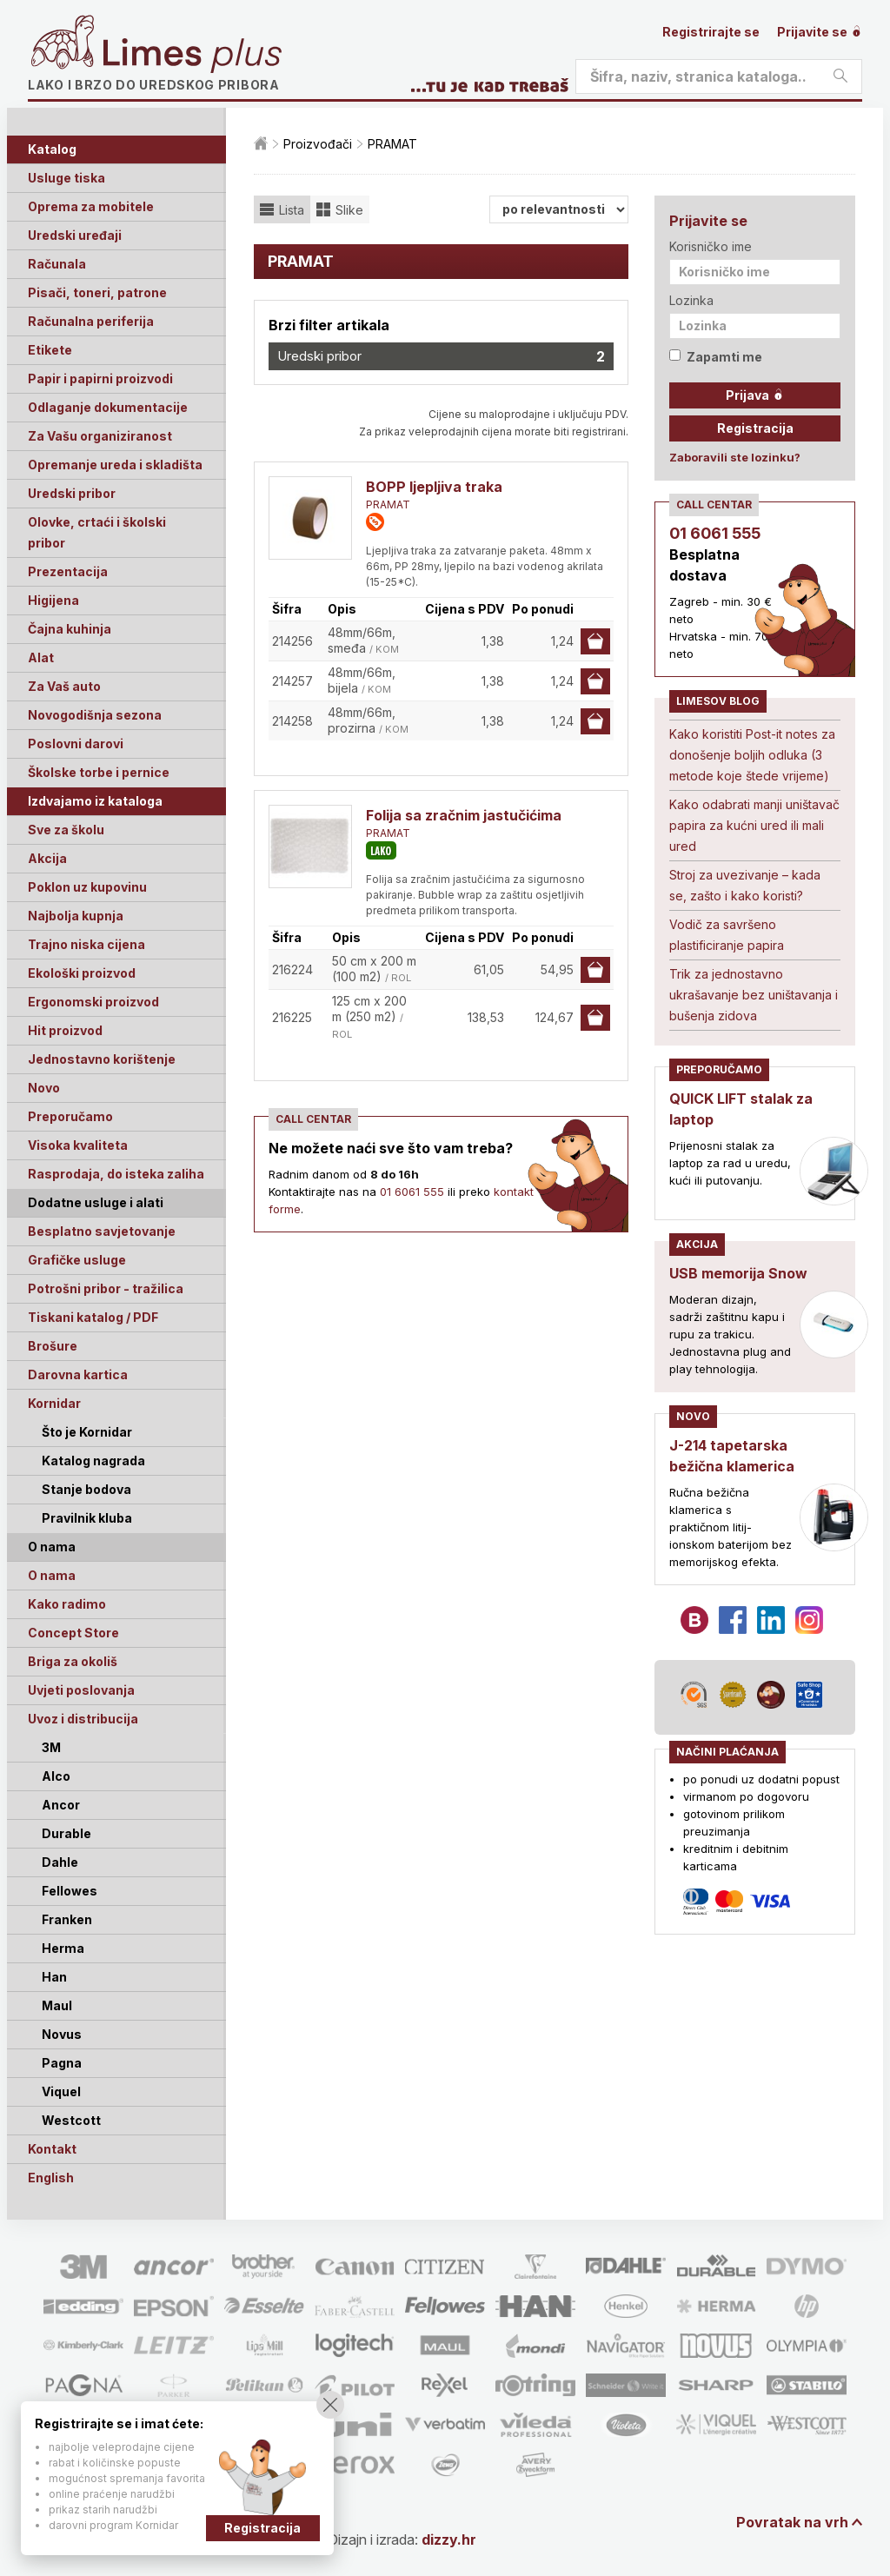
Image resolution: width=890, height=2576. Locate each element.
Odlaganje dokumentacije (108, 407)
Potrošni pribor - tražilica (105, 1288)
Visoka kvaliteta (78, 1145)
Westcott (71, 2120)
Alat (41, 657)
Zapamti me (715, 356)
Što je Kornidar (87, 1431)
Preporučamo (70, 1116)
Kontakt (52, 2148)
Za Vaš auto (64, 686)
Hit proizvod (65, 1030)
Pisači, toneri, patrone (97, 292)
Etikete (50, 349)
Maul (57, 2005)
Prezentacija (68, 571)
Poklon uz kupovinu (87, 887)
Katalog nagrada (93, 1460)
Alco (56, 1776)
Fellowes (69, 1890)
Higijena (53, 600)
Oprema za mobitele (91, 206)
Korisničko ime (710, 246)
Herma (63, 1948)
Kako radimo (67, 1604)
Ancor (61, 1804)
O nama (52, 1575)
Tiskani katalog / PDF (93, 1317)
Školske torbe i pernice (98, 772)
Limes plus (192, 55)
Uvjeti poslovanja (81, 1690)
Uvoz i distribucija (83, 1718)
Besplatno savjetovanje (102, 1231)
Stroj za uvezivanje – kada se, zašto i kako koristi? (744, 885)
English (51, 2177)
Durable (66, 1833)
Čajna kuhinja (69, 628)
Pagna (62, 2062)
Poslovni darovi (75, 743)
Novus (62, 2034)
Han (54, 1976)
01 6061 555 (412, 1191)
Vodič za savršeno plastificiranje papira (726, 935)
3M (51, 1747)
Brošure (52, 1345)
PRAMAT (388, 504)
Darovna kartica (78, 1374)
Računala (57, 263)
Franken (67, 1919)
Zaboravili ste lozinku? (734, 457)
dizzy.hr (449, 2539)
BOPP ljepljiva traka (434, 486)
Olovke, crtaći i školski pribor (97, 532)
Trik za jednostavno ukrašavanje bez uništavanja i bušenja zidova (753, 994)
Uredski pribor (72, 493)
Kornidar (54, 1403)
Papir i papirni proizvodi (100, 378)
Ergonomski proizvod (93, 1001)
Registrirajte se (711, 31)
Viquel (61, 2091)
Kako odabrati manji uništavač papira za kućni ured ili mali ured (754, 825)
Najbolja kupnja (75, 915)
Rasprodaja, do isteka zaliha (116, 1173)
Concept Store (73, 1632)
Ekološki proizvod (82, 973)
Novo (44, 1087)
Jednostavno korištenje (102, 1059)
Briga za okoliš (72, 1661)
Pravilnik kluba (87, 1517)
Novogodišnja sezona (95, 714)
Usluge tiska (66, 177)
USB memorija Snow (738, 1273)
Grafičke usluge (77, 1259)
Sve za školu (66, 829)
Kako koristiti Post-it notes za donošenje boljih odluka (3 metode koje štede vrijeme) (752, 755)
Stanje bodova (86, 1489)
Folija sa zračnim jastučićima (463, 815)
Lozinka (691, 300)
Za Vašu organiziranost (100, 435)
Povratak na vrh (792, 2522)
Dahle (60, 1862)
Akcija (47, 858)
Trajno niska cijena (86, 944)
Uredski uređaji (75, 235)
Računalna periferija (91, 321)
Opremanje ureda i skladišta (115, 464)
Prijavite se (819, 31)
